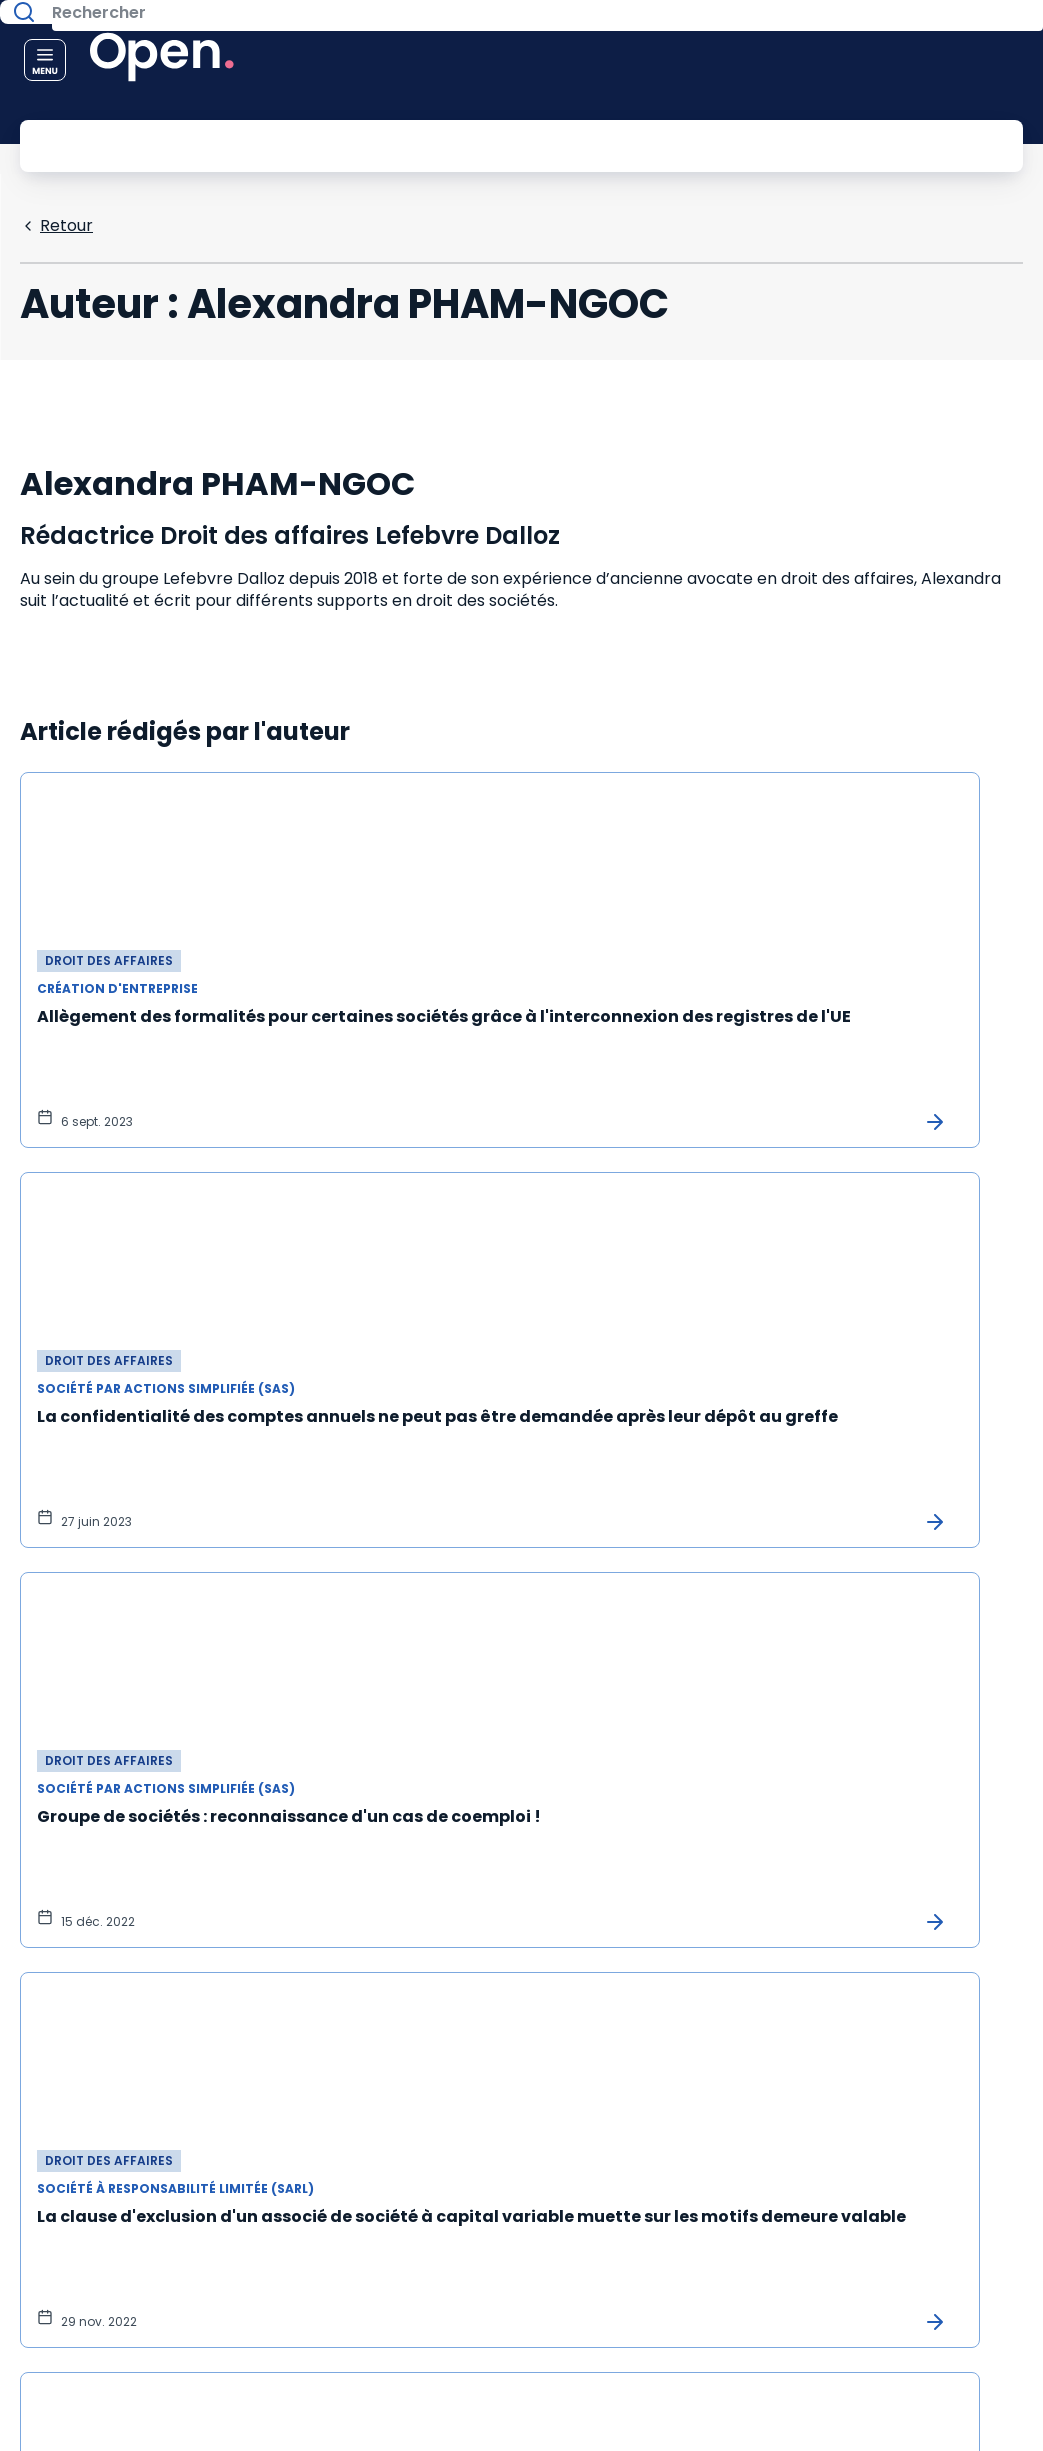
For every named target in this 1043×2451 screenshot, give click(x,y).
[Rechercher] (476, 144)
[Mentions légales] (983, 2270)
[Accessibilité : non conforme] (983, 2378)
